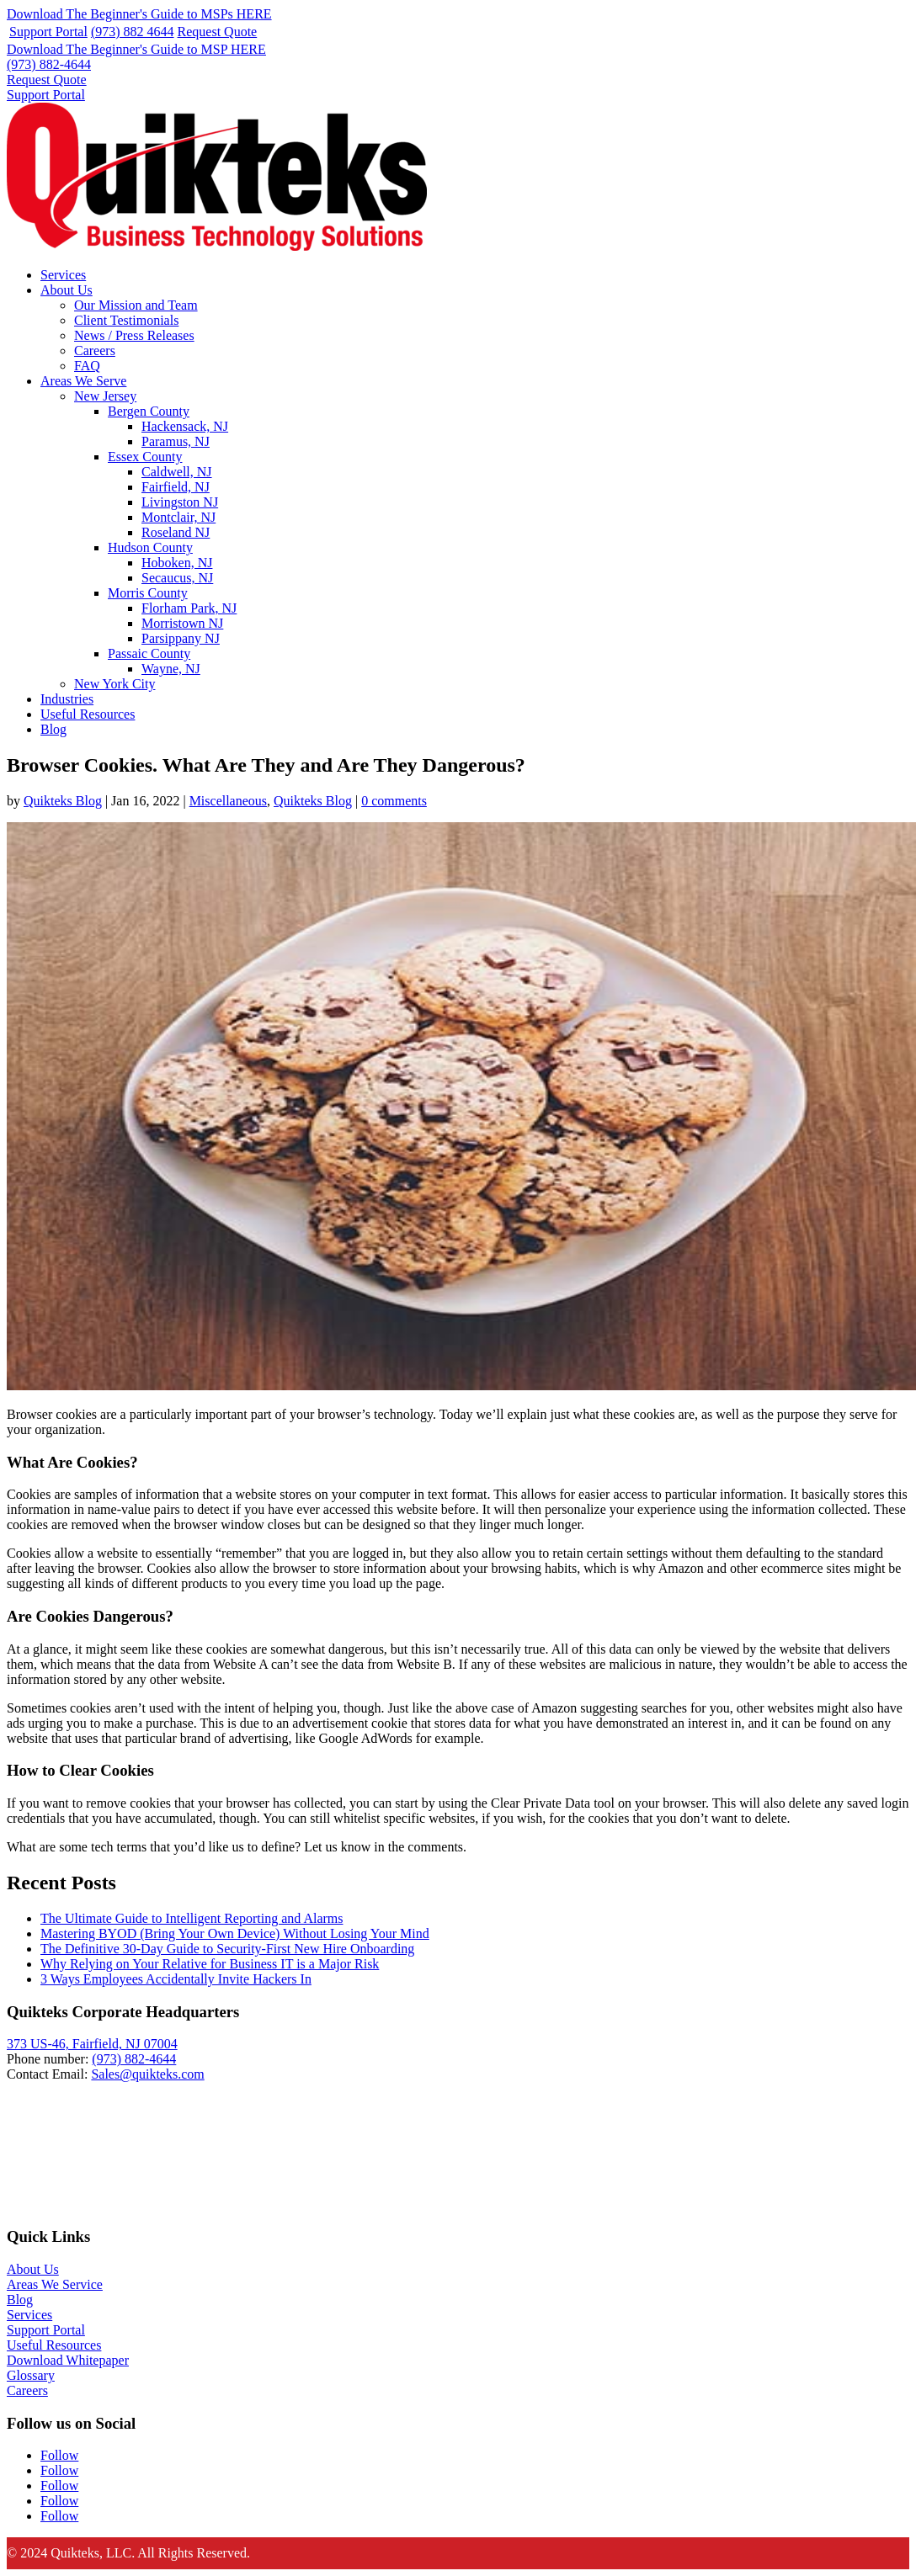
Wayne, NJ (170, 668)
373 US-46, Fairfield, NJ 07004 (92, 2044)
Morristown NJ (182, 623)
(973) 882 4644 (132, 31)
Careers (94, 350)
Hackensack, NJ (184, 426)
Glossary (31, 2375)
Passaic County (149, 653)
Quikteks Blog (63, 801)
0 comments (394, 801)
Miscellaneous (228, 801)
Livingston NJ (179, 502)
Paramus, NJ (175, 441)
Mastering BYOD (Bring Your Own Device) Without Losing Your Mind (234, 1933)
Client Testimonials (126, 320)
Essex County (145, 456)
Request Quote (218, 31)
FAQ (87, 366)
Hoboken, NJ (176, 562)
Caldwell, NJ (176, 472)
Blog (53, 729)
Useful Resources (87, 714)
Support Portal (48, 31)
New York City (114, 684)
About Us (66, 290)
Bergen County (148, 411)
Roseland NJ (175, 532)
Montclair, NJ (178, 517)
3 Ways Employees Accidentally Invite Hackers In (176, 1979)
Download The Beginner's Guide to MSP (136, 49)
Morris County (148, 593)
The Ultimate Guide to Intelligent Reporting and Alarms (191, 1918)
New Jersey (105, 396)
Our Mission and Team (136, 305)
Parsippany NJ (180, 638)
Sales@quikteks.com (147, 2074)
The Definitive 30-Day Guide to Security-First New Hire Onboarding (227, 1948)
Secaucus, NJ (177, 578)
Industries (66, 699)
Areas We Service (55, 2284)
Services (63, 275)
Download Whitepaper (68, 2360)
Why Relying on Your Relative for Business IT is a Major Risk (209, 1964)
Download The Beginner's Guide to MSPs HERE (139, 14)
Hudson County (150, 547)
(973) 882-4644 (49, 64)
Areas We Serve (83, 381)
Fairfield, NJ (175, 487)
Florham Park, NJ (189, 608)
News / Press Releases (134, 335)
